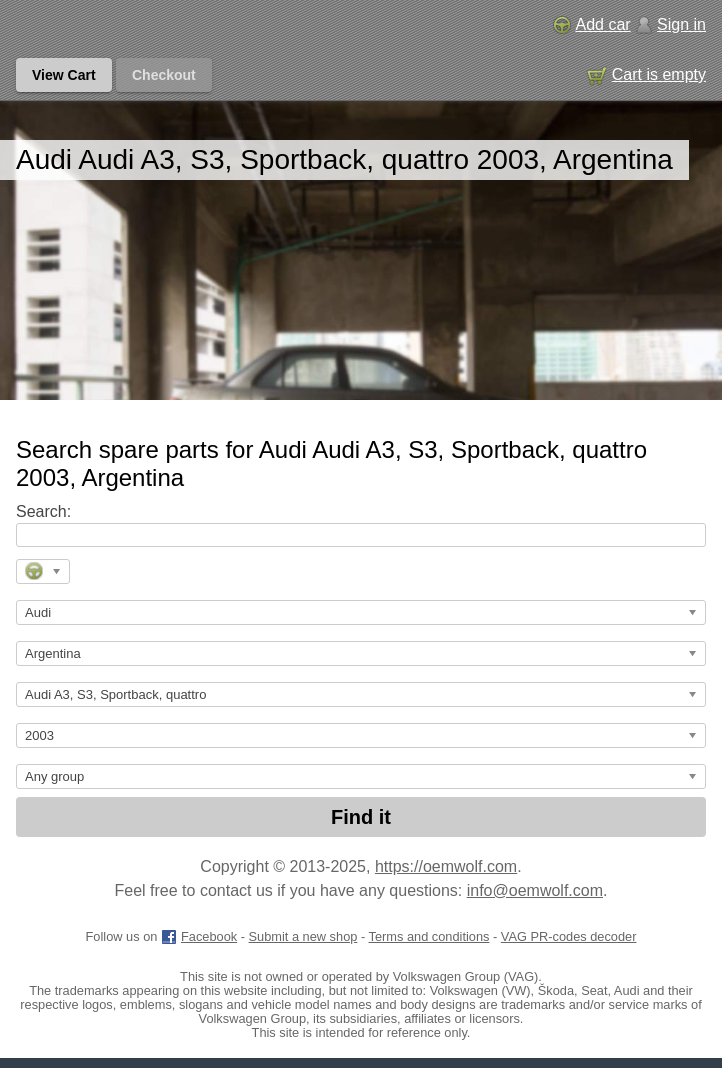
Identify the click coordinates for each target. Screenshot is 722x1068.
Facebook (199, 936)
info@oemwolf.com (535, 890)
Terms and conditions (429, 936)
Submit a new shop (303, 936)
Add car (591, 24)
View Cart (64, 75)
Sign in (670, 24)
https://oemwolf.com (446, 866)
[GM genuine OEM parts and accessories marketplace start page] (108, 26)
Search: (43, 511)
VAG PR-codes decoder (569, 936)
